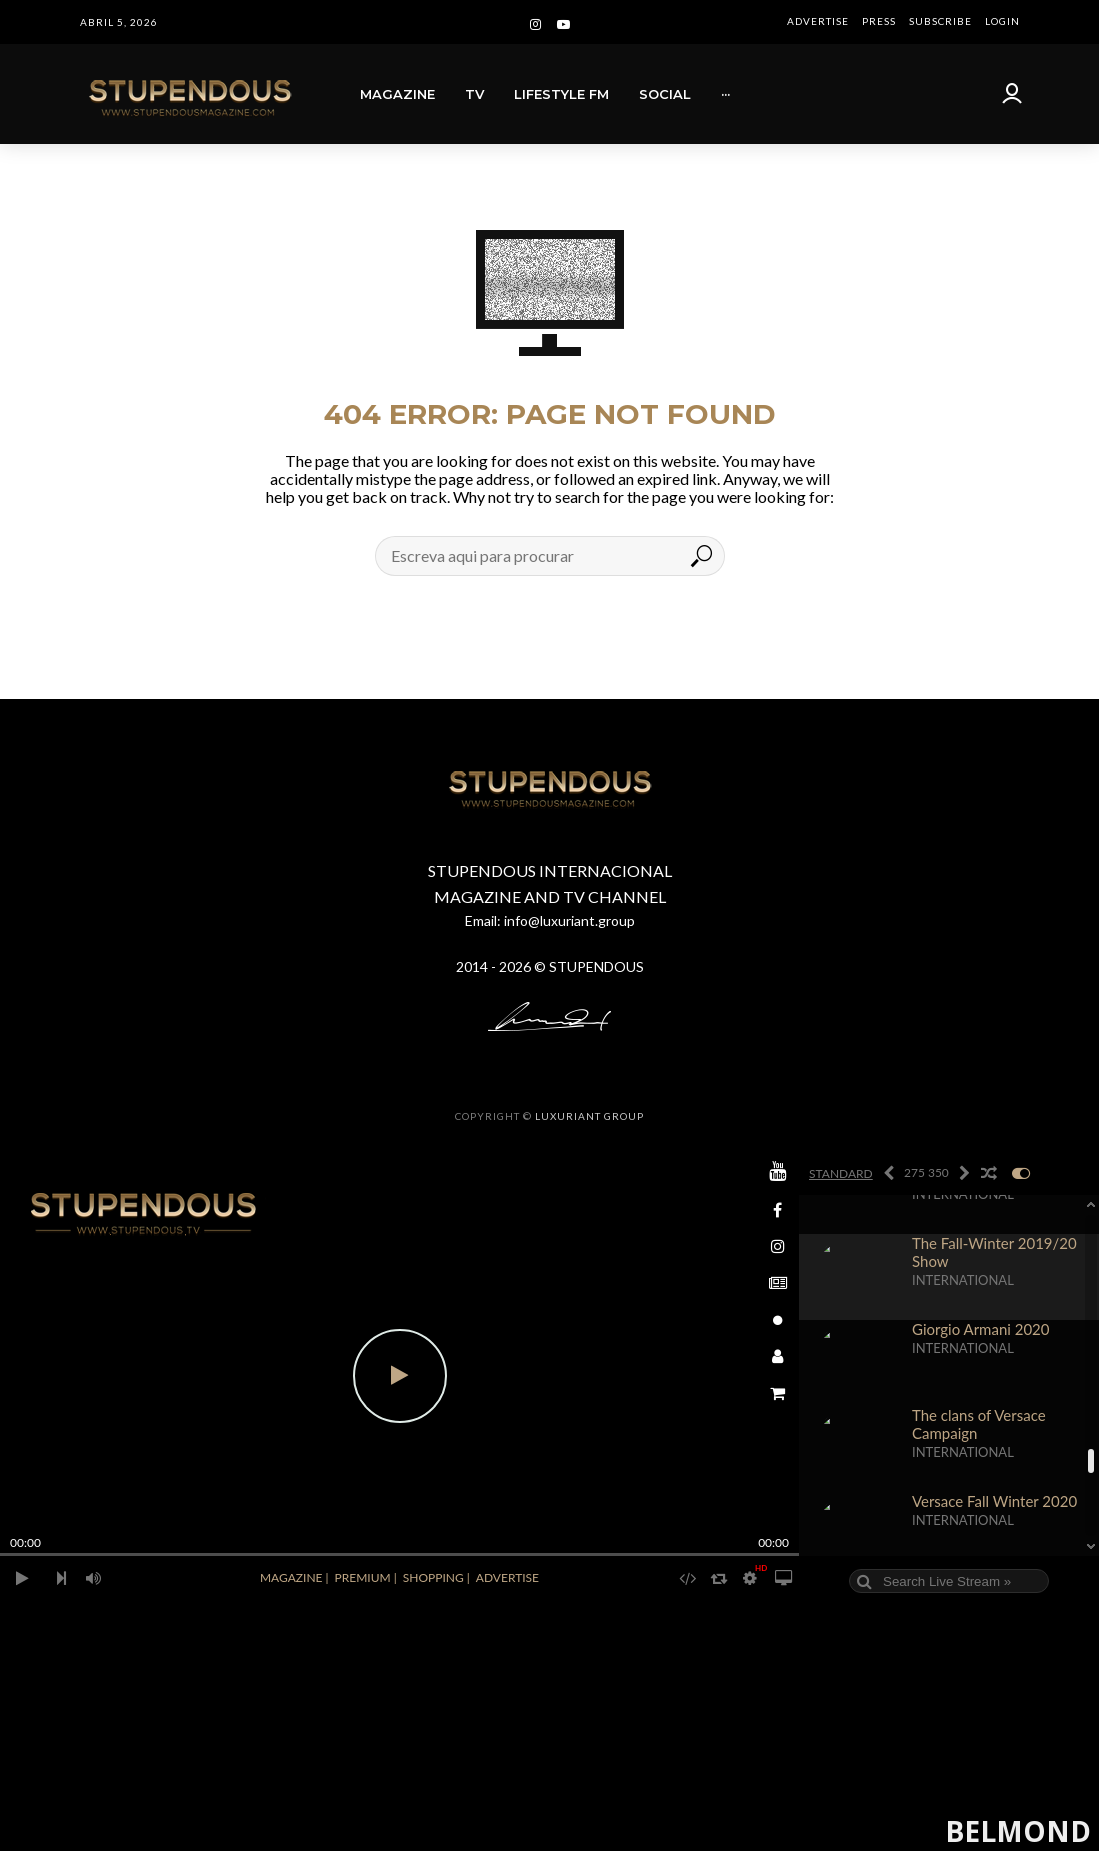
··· (725, 94)
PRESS (879, 21)
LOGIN (1002, 21)
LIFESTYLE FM (561, 94)
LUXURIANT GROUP (589, 1116)
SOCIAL (665, 94)
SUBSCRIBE (940, 21)
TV (474, 94)
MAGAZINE (397, 94)
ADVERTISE (818, 21)
